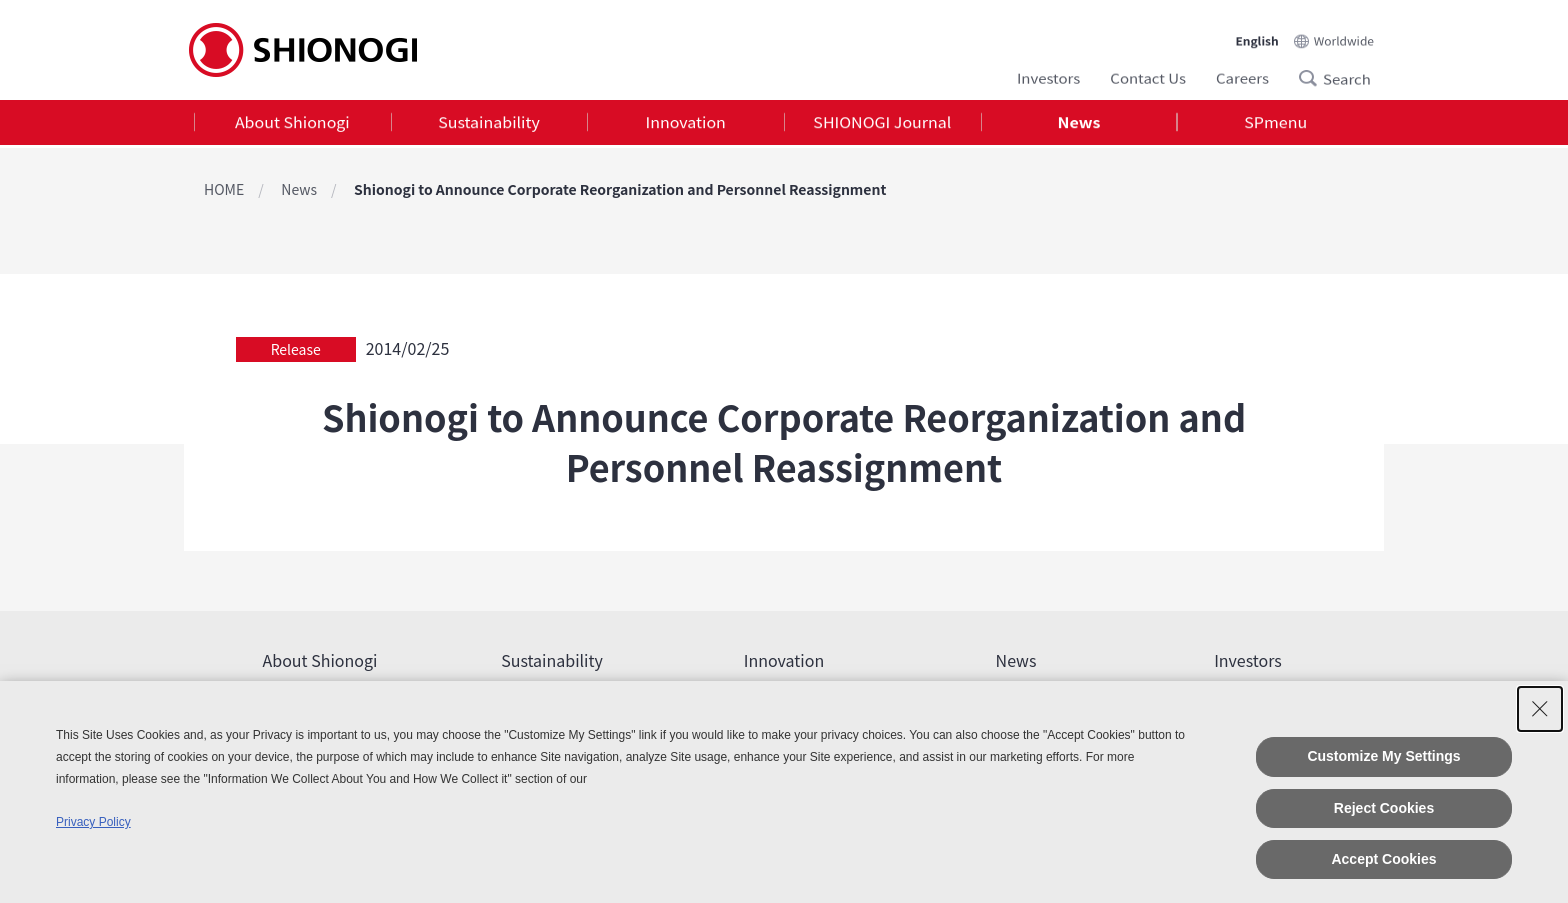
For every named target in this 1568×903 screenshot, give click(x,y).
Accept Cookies (1383, 859)
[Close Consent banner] (1540, 709)
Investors (1048, 75)
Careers (1242, 75)
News (1079, 124)
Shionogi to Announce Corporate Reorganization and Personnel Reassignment (620, 189)
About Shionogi (292, 124)
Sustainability (489, 124)
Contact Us (1148, 75)
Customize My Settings (1383, 756)
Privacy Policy (93, 822)
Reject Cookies (1384, 808)
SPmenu (1275, 124)
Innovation (686, 124)
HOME (224, 189)
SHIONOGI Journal (882, 124)
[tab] (292, 124)
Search (1314, 76)
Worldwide (1344, 34)
